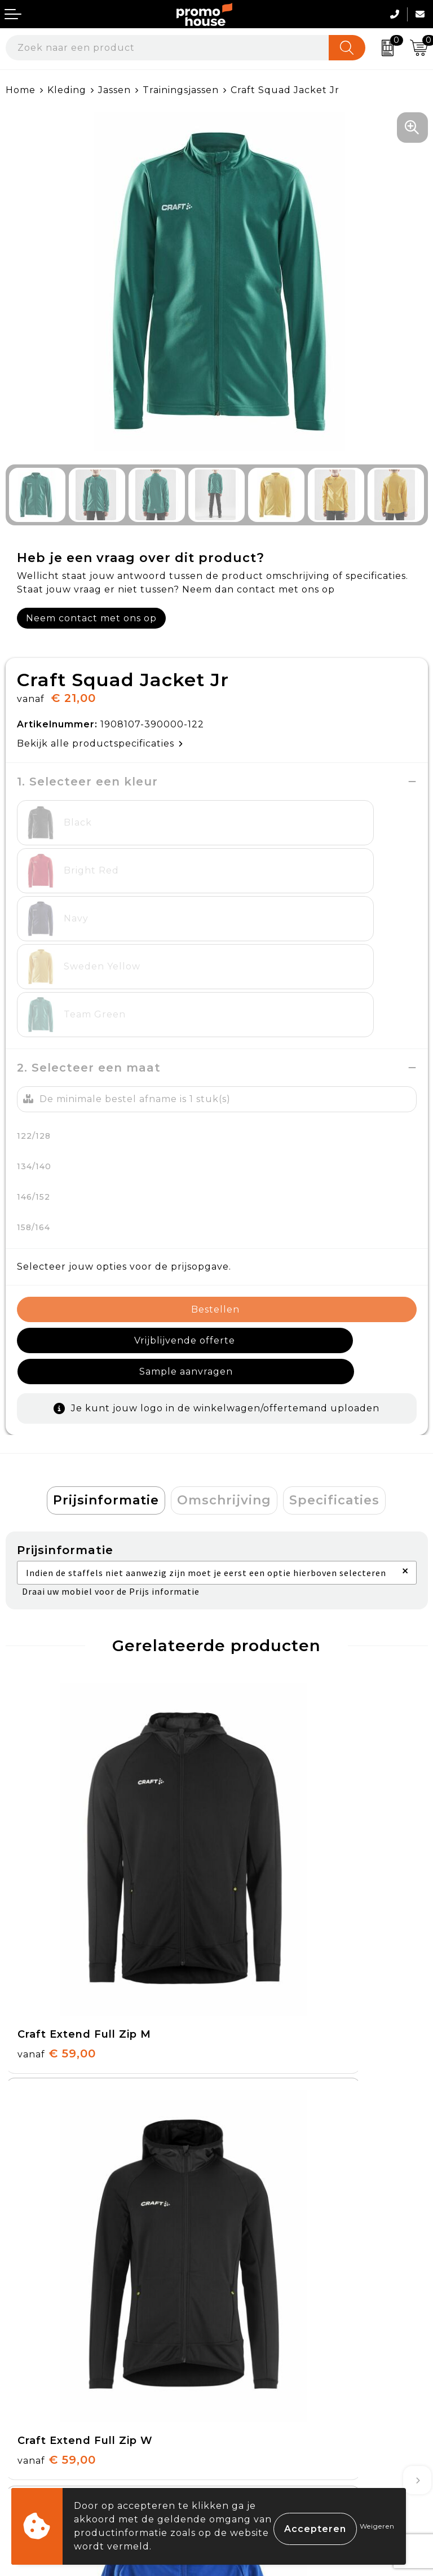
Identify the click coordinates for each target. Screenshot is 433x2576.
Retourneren (39, 2394)
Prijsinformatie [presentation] (106, 1373)
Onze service (38, 2420)
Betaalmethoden (48, 2367)
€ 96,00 (268, 2045)
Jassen (114, 90)
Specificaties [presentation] (334, 1373)
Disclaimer (248, 2420)
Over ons (244, 2148)
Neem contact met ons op (91, 618)
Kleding (66, 90)
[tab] (106, 1373)
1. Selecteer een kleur (87, 781)
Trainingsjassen (181, 90)
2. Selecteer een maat (89, 971)
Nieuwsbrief (252, 2174)
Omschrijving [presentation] (224, 1373)
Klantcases (249, 2226)
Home (21, 90)
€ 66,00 (57, 2045)
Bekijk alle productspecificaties (100, 743)
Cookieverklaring (265, 2367)
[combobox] (167, 47)
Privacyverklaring (266, 2394)
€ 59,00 (56, 1782)
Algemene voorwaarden (282, 2341)
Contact (26, 2341)
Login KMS (32, 2446)
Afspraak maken (262, 2200)
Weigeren (377, 2526)
